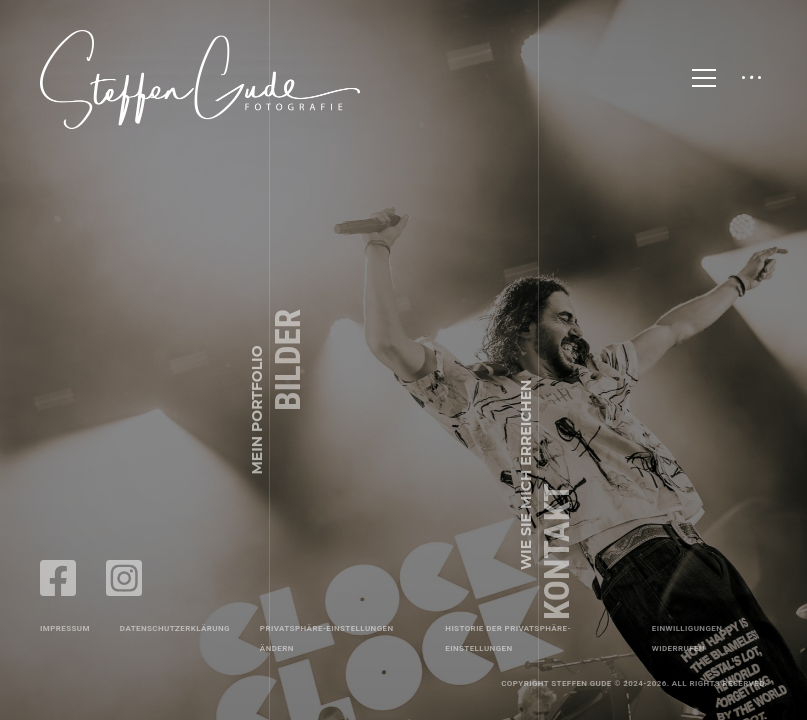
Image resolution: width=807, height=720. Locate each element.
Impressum (65, 628)
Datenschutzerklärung (175, 628)
